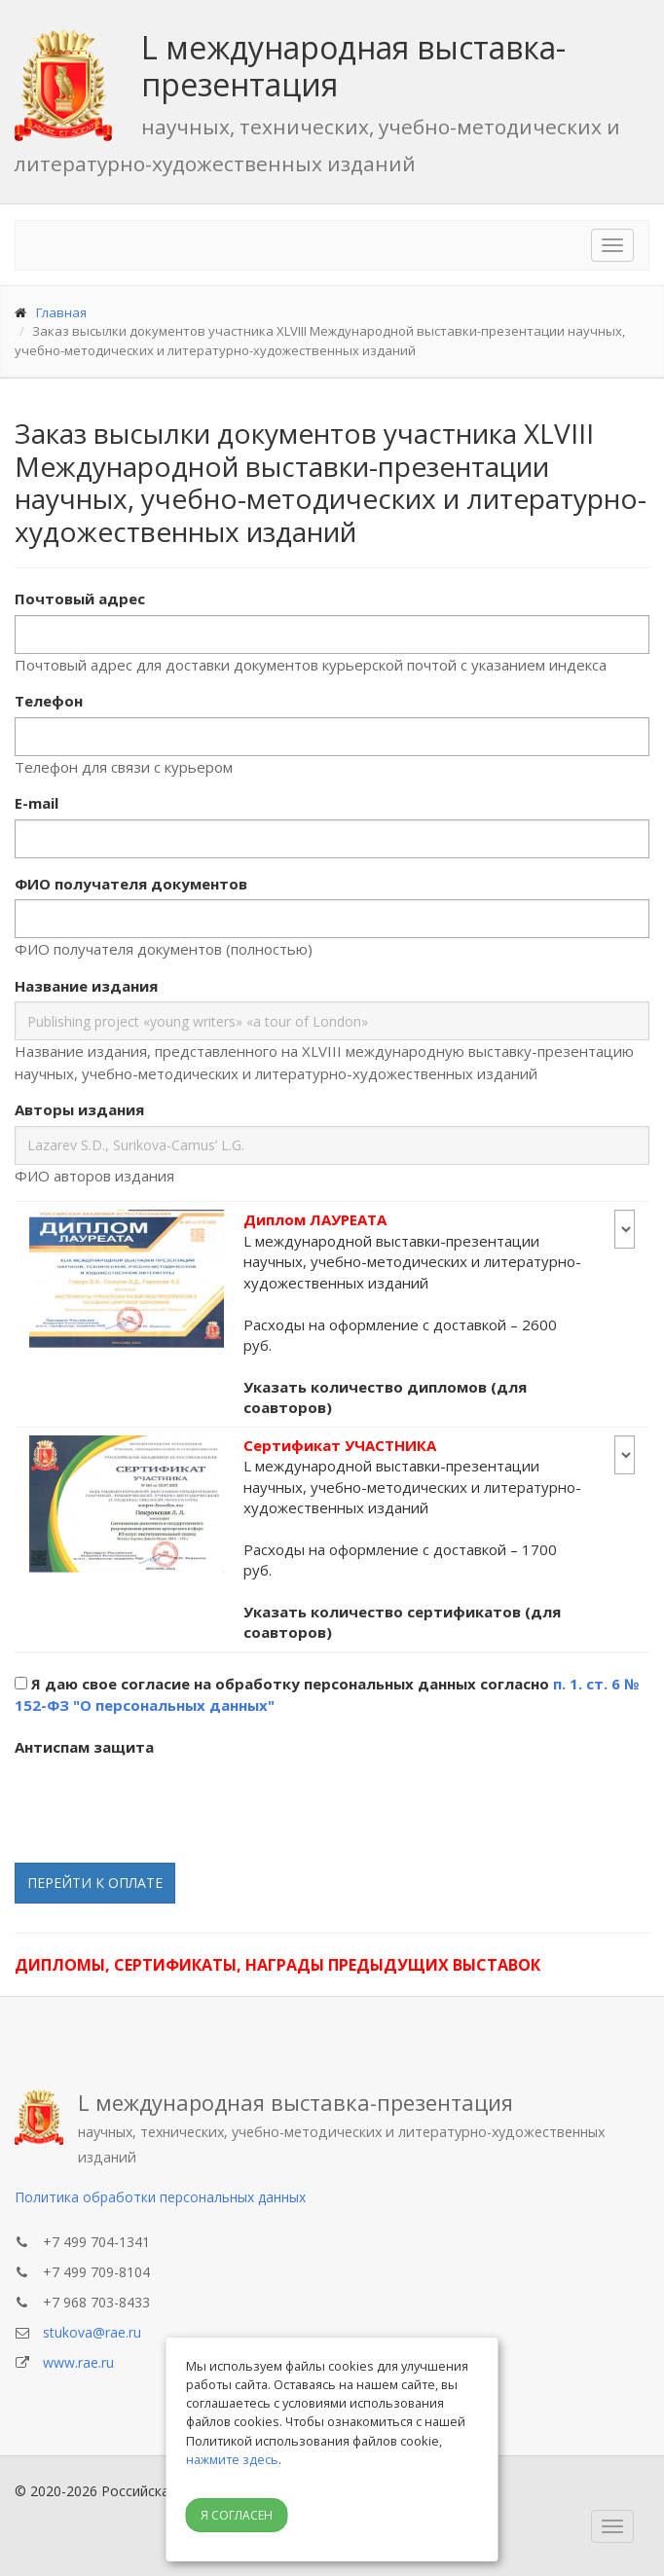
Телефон (49, 700)
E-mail (36, 803)
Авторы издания (79, 1109)
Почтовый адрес (80, 598)
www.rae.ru (78, 2362)
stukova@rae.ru (92, 2332)
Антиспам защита (84, 1747)
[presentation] (163, 1800)
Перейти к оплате (95, 1882)
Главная (61, 312)
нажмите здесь (232, 2459)
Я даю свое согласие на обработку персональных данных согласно (327, 1695)
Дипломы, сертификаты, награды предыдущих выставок (277, 1965)
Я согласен (237, 2515)
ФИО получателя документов (131, 883)
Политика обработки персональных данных (160, 2197)
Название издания (86, 986)
